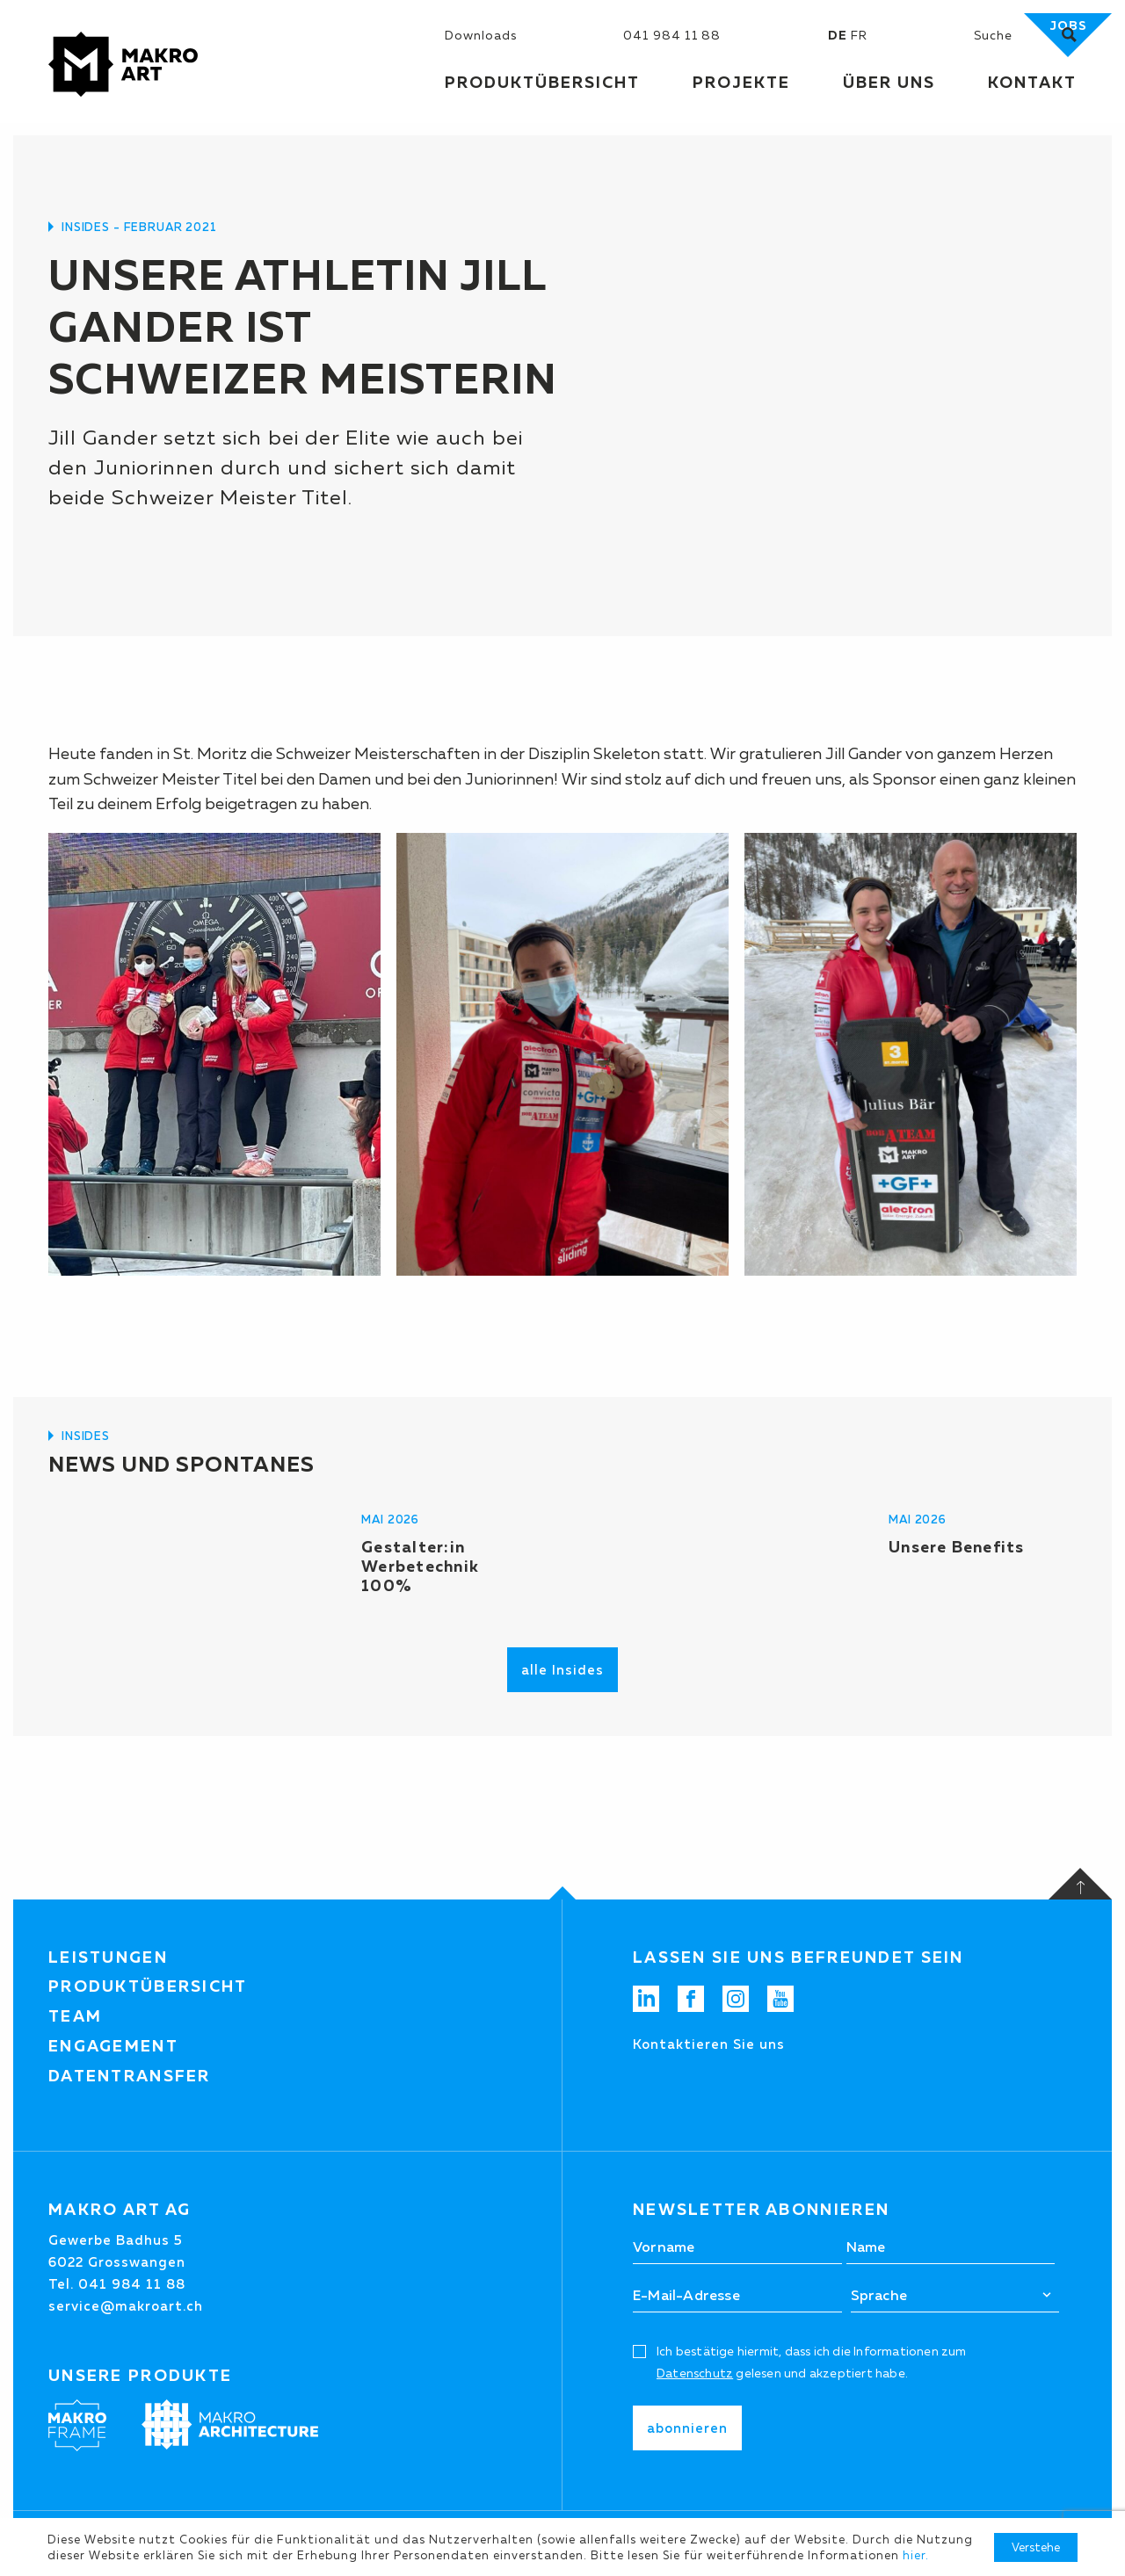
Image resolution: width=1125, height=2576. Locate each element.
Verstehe (1036, 2547)
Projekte (741, 82)
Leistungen (108, 1957)
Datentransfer (129, 2076)
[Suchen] (1018, 35)
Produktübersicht (148, 1986)
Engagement (113, 2046)
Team (75, 2016)
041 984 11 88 (672, 35)
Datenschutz (695, 2373)
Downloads (481, 35)
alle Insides (562, 1669)
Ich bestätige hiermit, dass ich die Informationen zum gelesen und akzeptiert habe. (812, 2362)
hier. (916, 2555)
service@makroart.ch (125, 2305)
